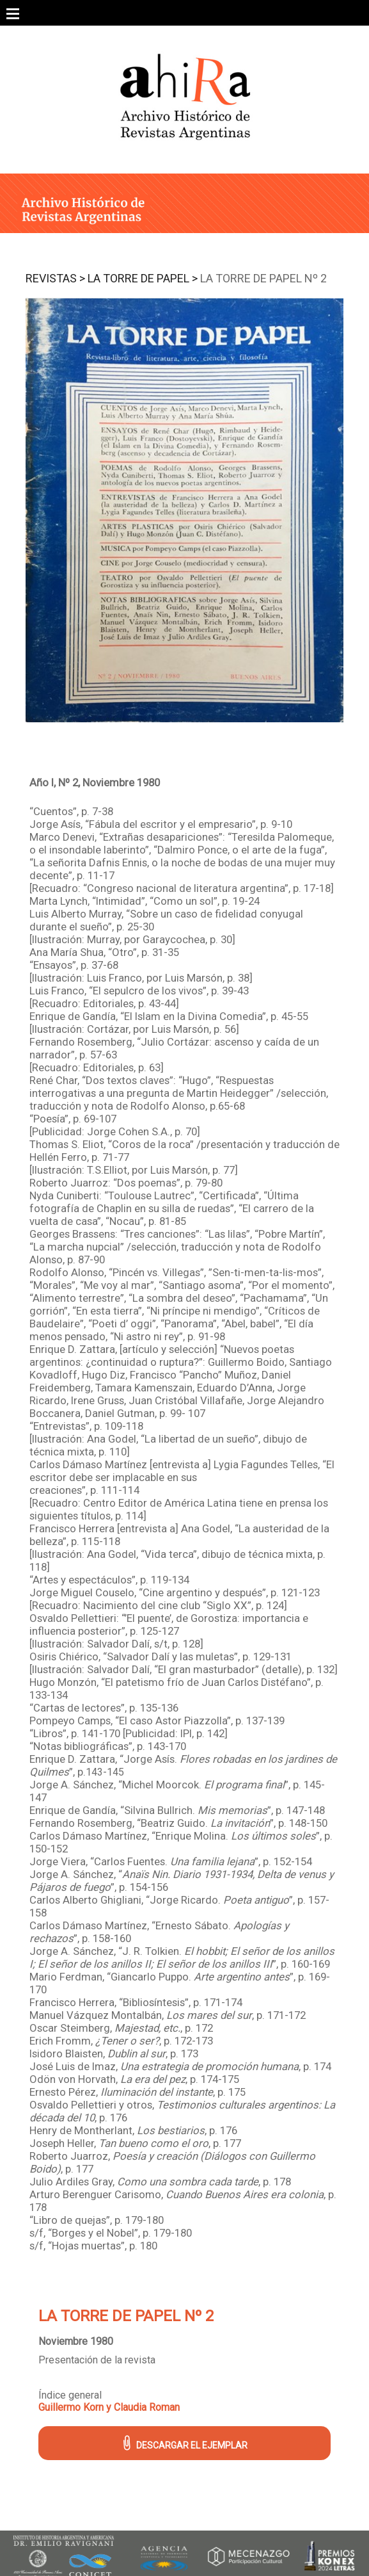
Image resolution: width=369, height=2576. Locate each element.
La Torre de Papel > (143, 278)
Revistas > (55, 278)
